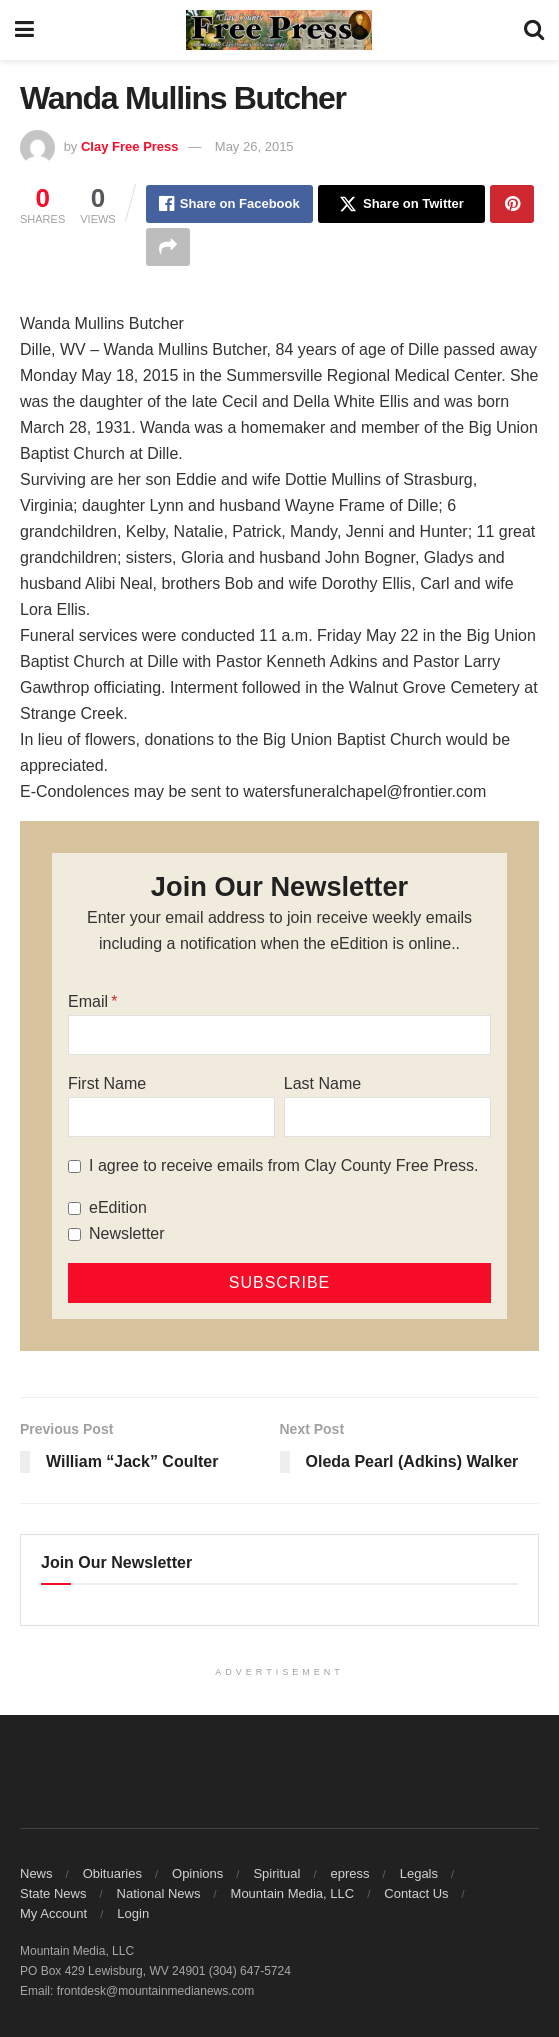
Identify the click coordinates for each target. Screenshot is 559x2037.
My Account (53, 1913)
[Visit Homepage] (279, 30)
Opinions (197, 1873)
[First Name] (171, 1117)
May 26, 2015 (254, 146)
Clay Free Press (130, 146)
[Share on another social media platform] (168, 247)
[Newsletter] (74, 1234)
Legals (419, 1873)
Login (133, 1913)
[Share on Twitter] (401, 204)
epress (350, 1873)
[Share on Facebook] (229, 204)
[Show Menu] (24, 30)
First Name (107, 1083)
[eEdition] (74, 1208)
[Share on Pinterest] (512, 204)
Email (88, 1001)
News (36, 1873)
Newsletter (127, 1233)
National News (159, 1893)
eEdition (118, 1207)
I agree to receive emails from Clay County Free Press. (283, 1165)
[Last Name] (387, 1117)
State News (53, 1893)
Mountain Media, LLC (293, 1893)
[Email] (279, 1035)
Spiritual (276, 1873)
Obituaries (112, 1873)
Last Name (322, 1083)
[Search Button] (534, 30)
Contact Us (416, 1893)
